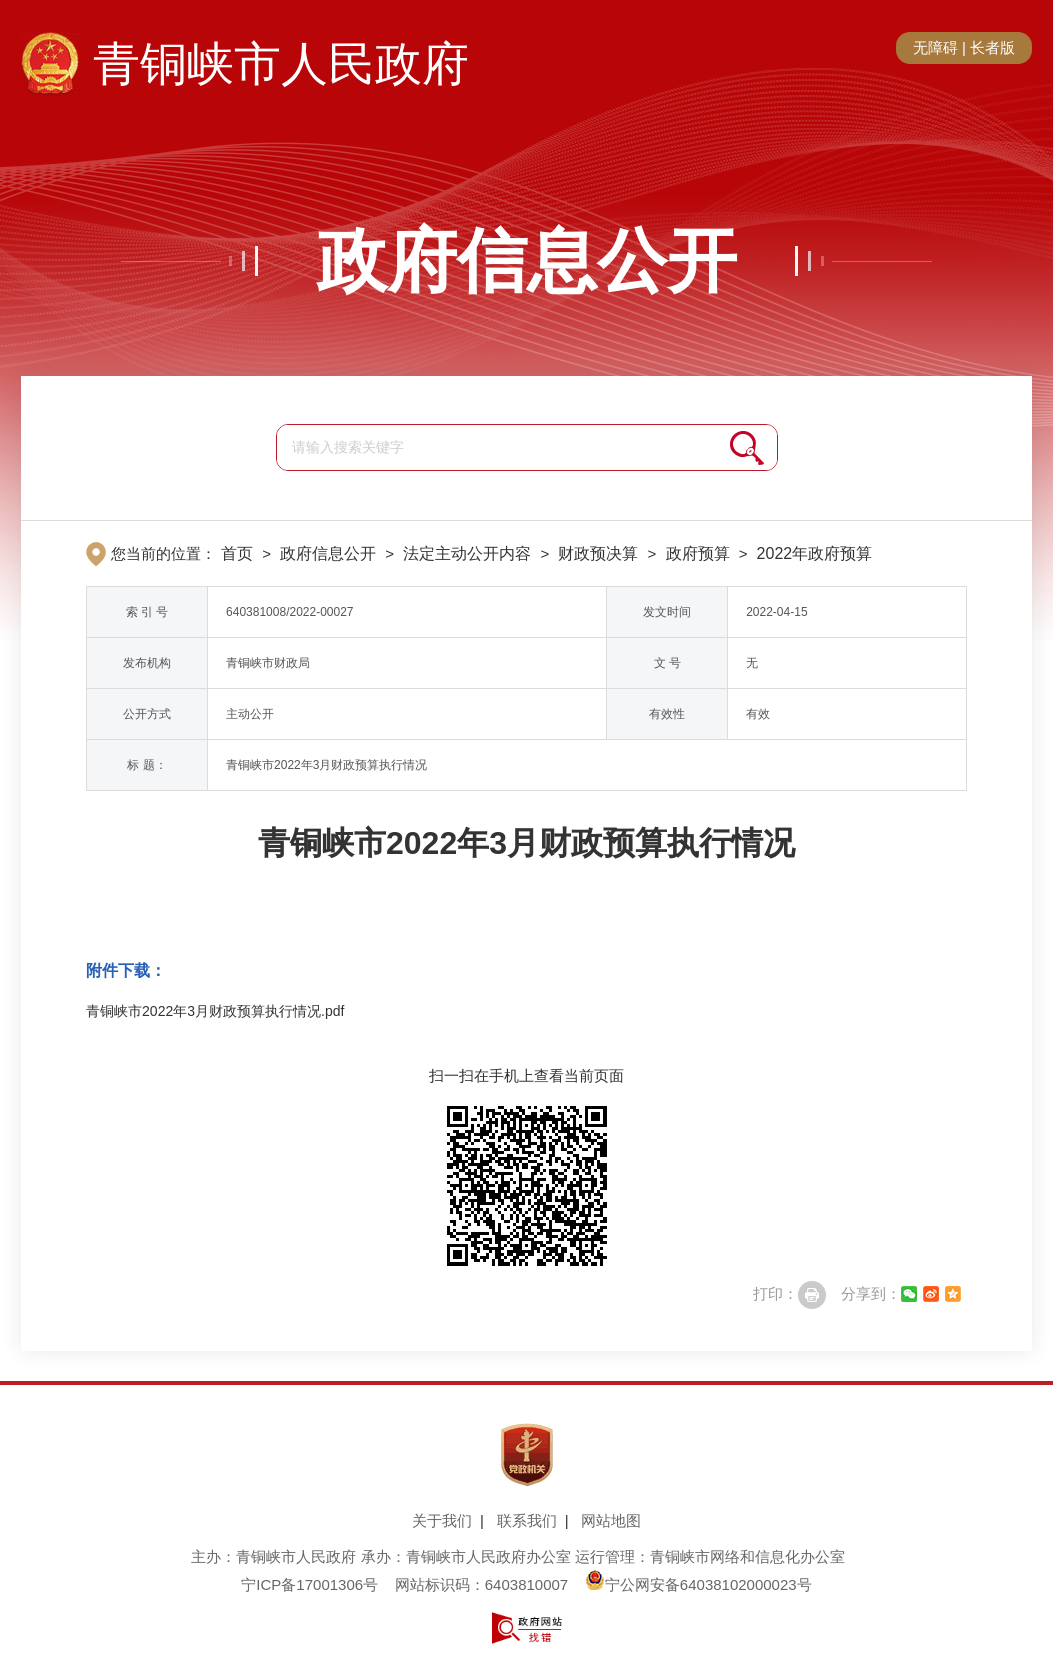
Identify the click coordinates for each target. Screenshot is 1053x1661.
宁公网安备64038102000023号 (698, 1584)
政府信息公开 (527, 261)
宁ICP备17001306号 (309, 1584)
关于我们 (442, 1520)
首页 (237, 553)
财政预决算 (598, 553)
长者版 (992, 47)
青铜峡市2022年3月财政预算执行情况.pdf (215, 1011)
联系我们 (527, 1520)
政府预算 (698, 553)
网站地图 (611, 1520)
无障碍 (935, 47)
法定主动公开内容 (467, 553)
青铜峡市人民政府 (281, 64)
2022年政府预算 (815, 553)
